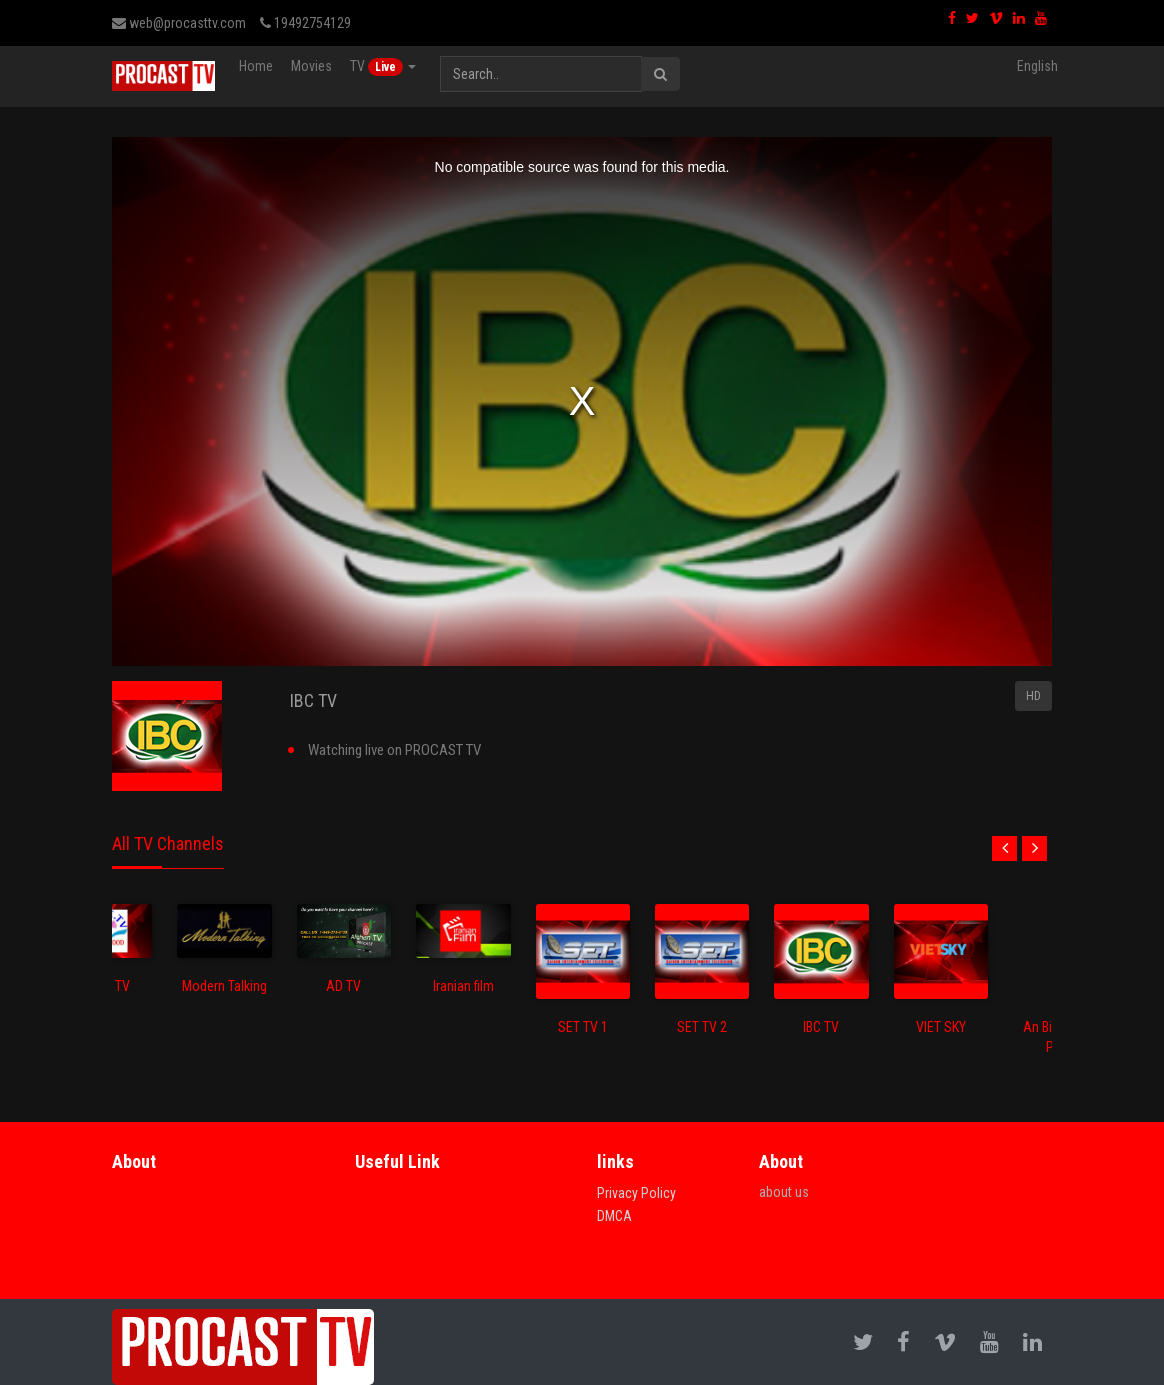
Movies (311, 66)
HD (1033, 696)
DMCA (614, 1216)
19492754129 (305, 23)
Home (256, 66)
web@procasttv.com (179, 23)
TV (383, 67)
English (1037, 66)
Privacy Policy (636, 1193)
